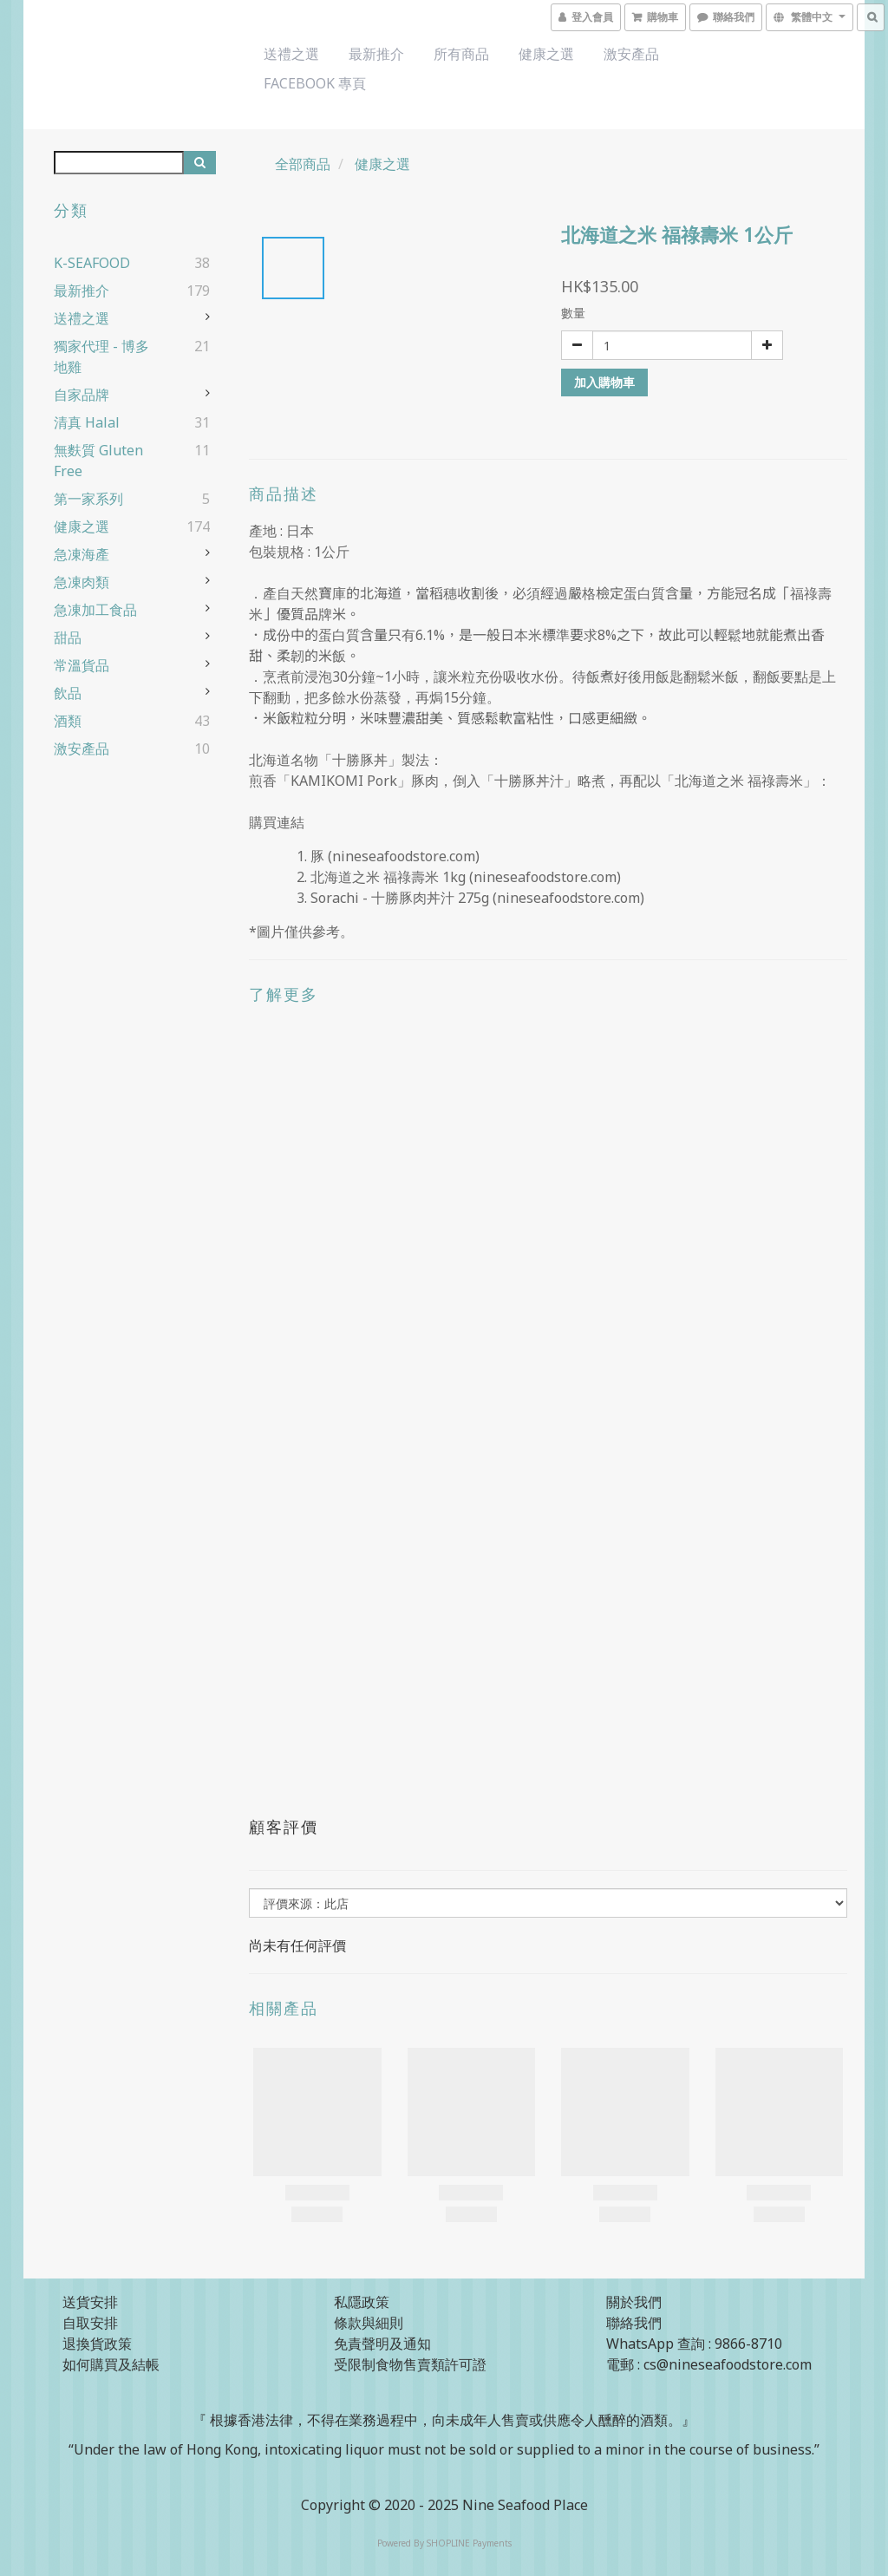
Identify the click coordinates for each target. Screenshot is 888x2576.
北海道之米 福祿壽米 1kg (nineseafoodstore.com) (465, 876)
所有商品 (461, 53)
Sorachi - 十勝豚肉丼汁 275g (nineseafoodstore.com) (477, 897)
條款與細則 (368, 2322)
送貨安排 (90, 2301)
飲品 (68, 693)
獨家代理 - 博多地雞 (101, 356)
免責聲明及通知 (382, 2343)
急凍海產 (81, 554)
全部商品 (302, 163)
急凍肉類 (81, 582)
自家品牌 (81, 394)
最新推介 (376, 53)
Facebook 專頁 (315, 83)
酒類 (68, 720)
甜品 (68, 637)
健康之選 (546, 53)
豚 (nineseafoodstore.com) (395, 856)
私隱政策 (361, 2301)
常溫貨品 (81, 665)
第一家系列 (88, 498)
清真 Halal (87, 422)
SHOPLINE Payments (469, 2543)
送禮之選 (291, 53)
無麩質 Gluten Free (98, 461)
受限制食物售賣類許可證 (410, 2364)
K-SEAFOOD (92, 262)
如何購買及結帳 (111, 2364)
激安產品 (631, 53)
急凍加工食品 (95, 609)
